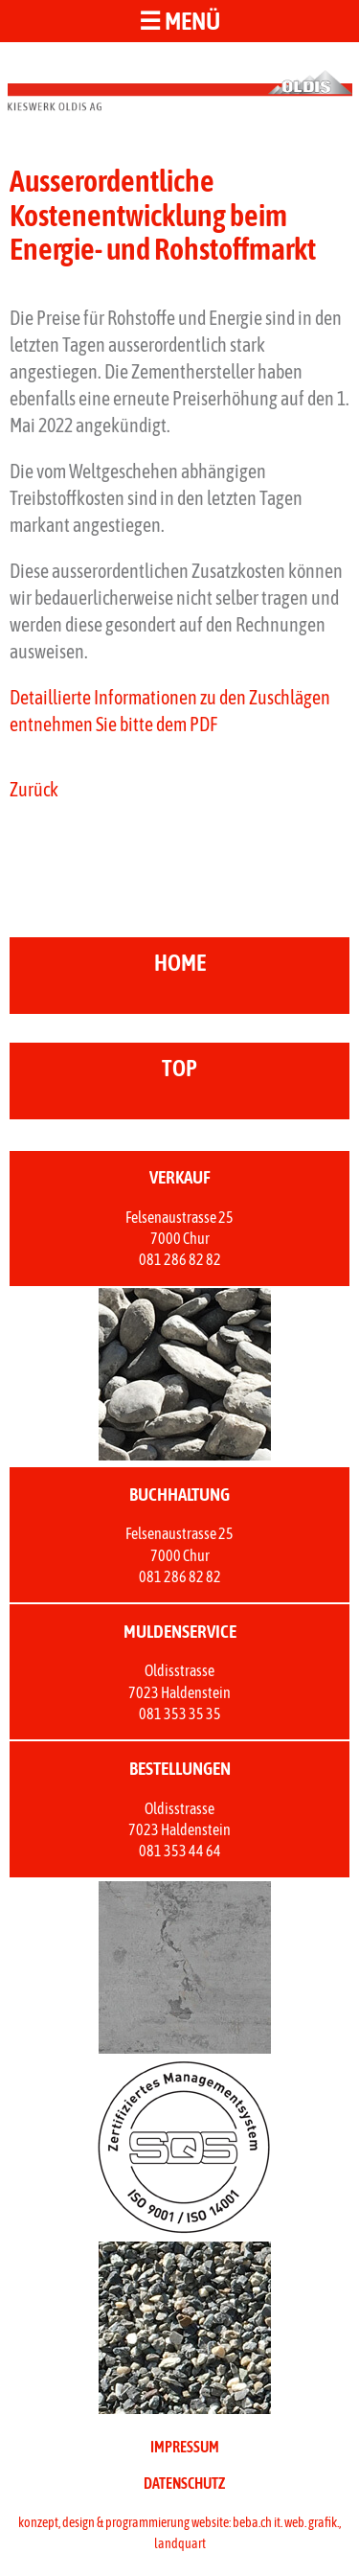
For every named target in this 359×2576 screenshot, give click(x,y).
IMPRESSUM (184, 2446)
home (180, 963)
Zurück (34, 789)
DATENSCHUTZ (184, 2483)
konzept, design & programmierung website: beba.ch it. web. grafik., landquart (179, 2533)
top (179, 1068)
